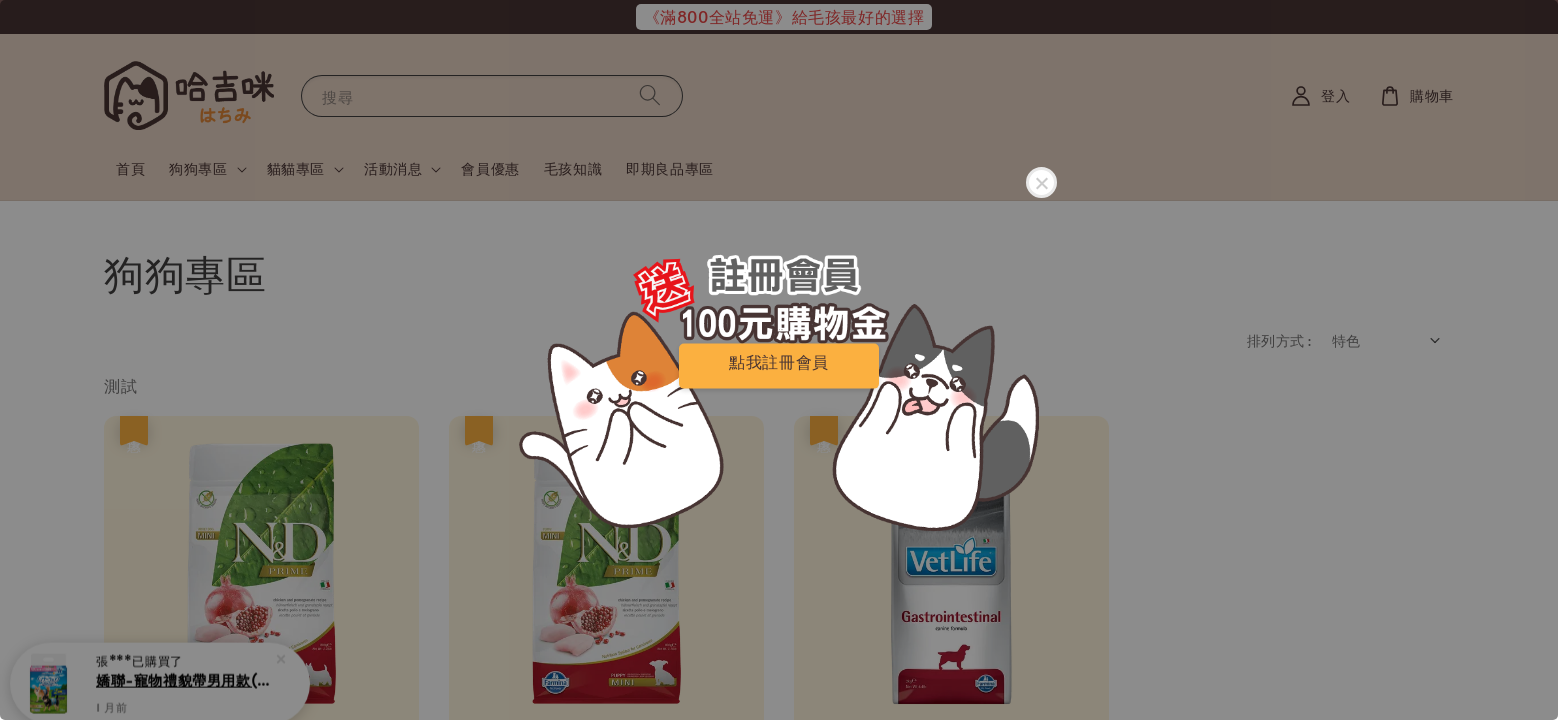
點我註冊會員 (779, 361)
